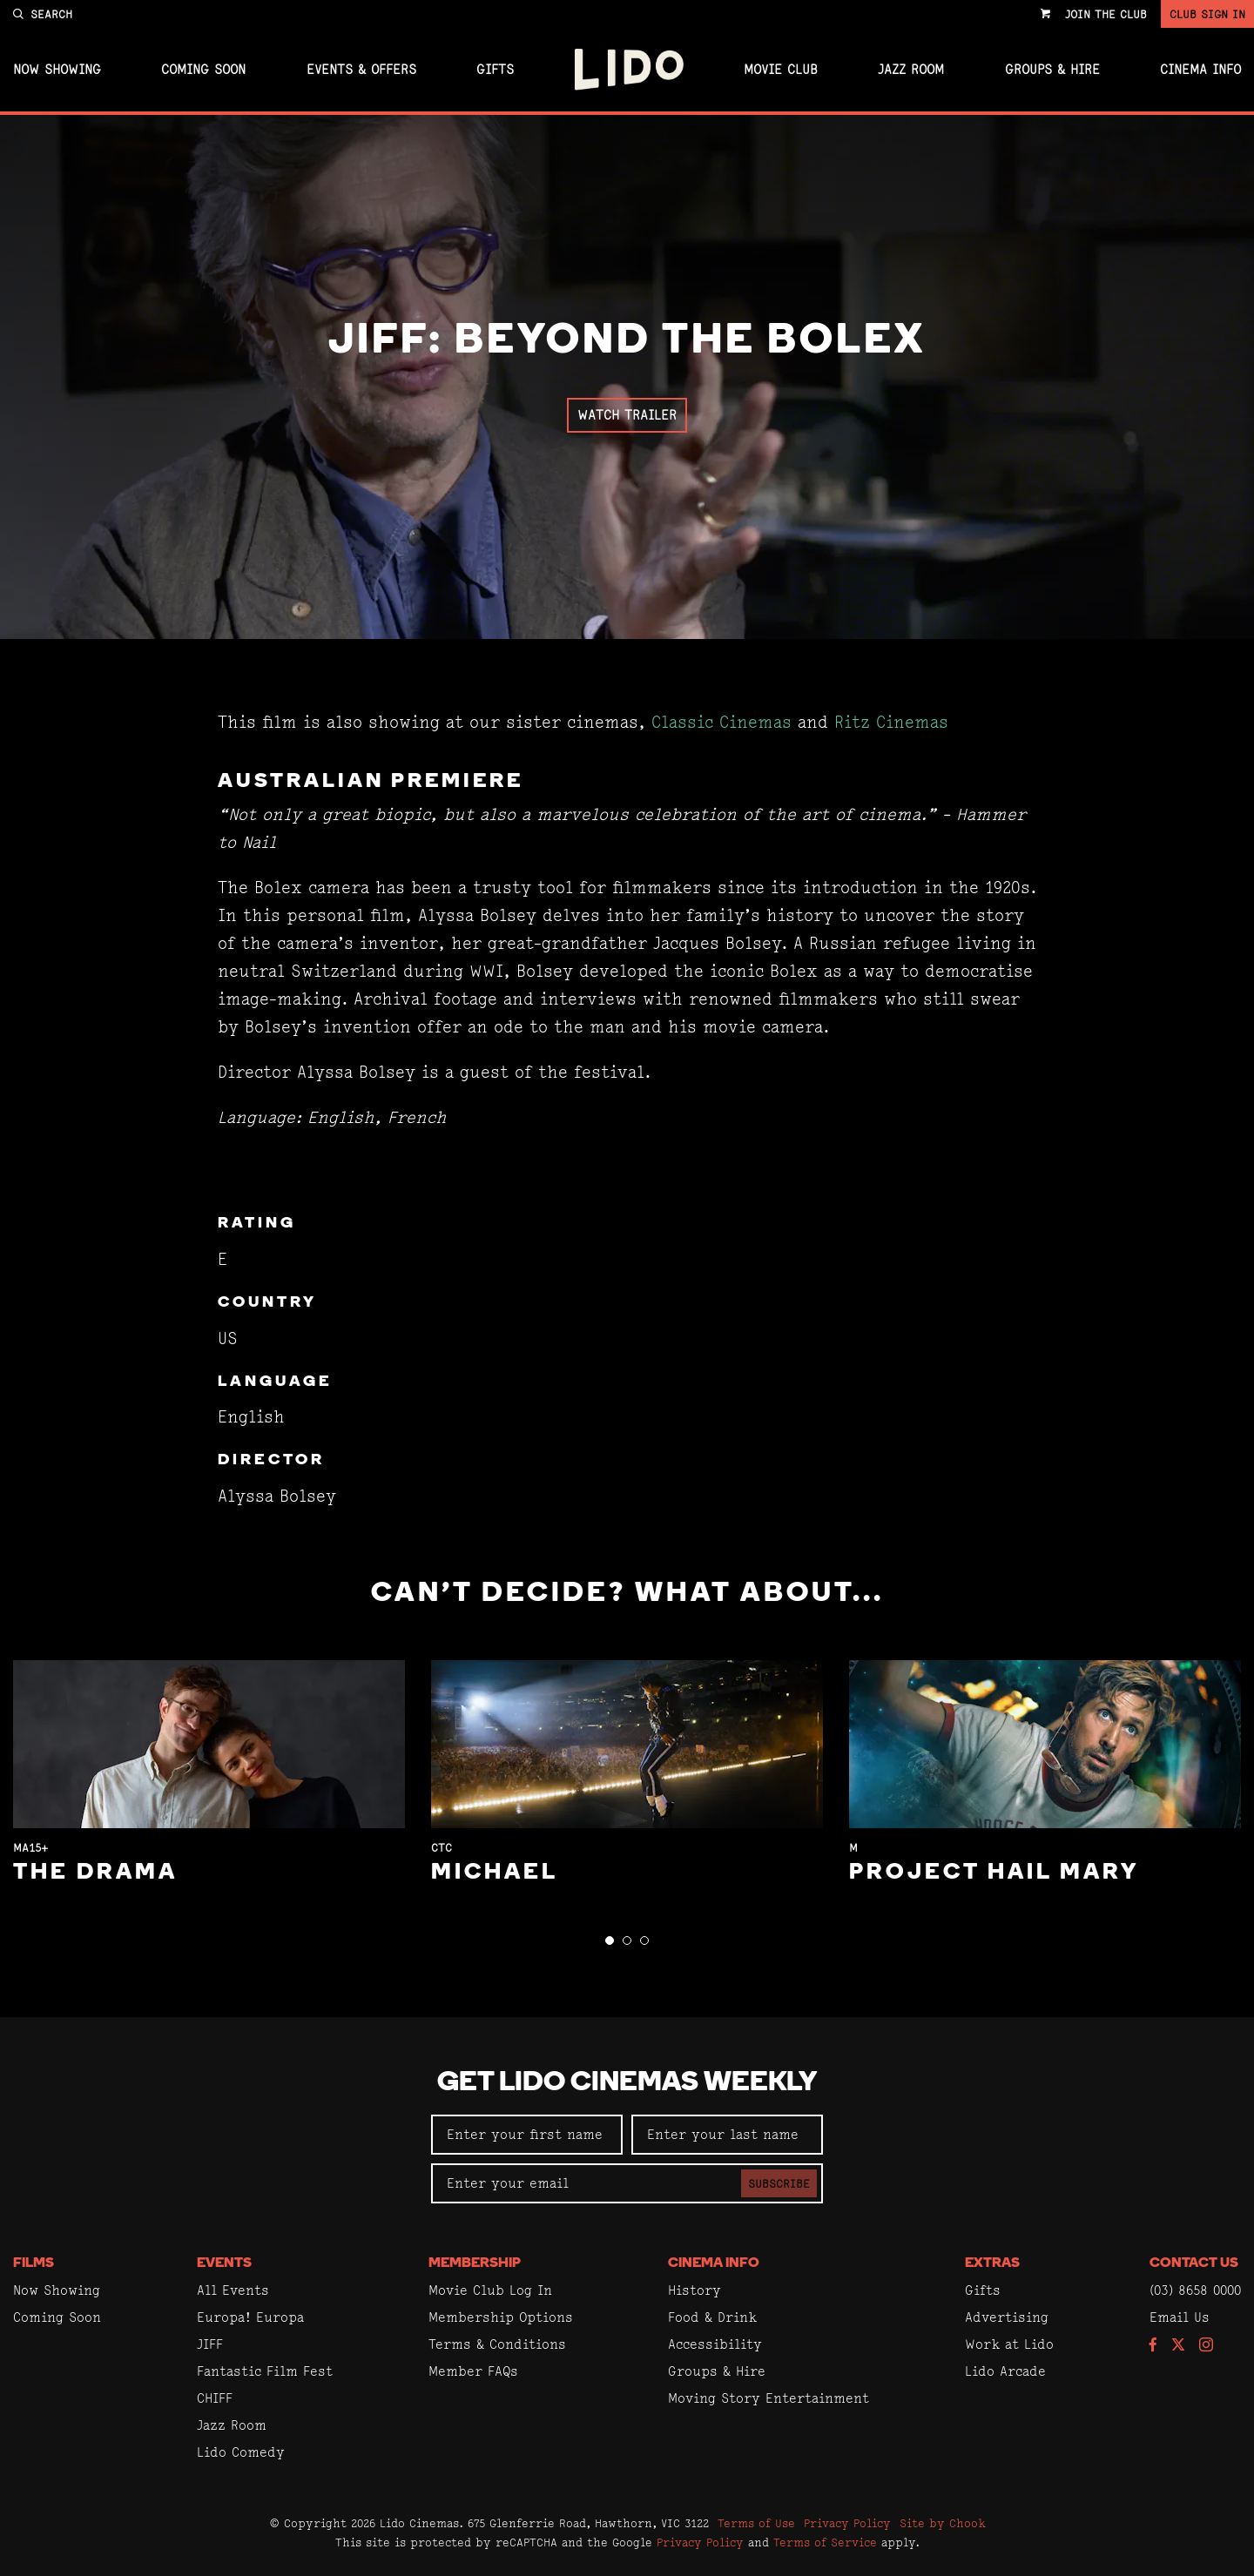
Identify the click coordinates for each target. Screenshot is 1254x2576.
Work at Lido (1009, 2344)
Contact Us (1194, 2263)
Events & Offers (361, 70)
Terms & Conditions (497, 2344)
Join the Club (1106, 14)
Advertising (1006, 2317)
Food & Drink (712, 2317)
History (694, 2290)
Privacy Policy (847, 2523)
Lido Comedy (241, 2452)
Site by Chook (943, 2523)
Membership (474, 2263)
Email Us (1180, 2317)
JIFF (210, 2344)
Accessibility (715, 2344)
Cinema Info (1200, 70)
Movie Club (781, 70)
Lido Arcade (1005, 2371)
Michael (494, 1873)
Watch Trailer (627, 415)
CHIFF (215, 2398)
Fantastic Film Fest (265, 2371)
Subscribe (779, 2183)
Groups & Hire (1052, 70)
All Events (233, 2290)
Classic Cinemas (721, 722)
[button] (609, 1940)
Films (33, 2263)
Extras (992, 2263)
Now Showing (57, 70)
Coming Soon (203, 70)
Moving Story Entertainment (768, 2398)
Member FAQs (473, 2371)
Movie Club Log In (490, 2290)
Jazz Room (911, 70)
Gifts (495, 70)
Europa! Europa (250, 2317)
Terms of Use (756, 2523)
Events (224, 2263)
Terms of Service (825, 2542)
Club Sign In (1207, 14)
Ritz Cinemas (891, 722)
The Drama (95, 1873)
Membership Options (500, 2317)
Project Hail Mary (994, 1873)
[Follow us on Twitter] (1178, 2345)
